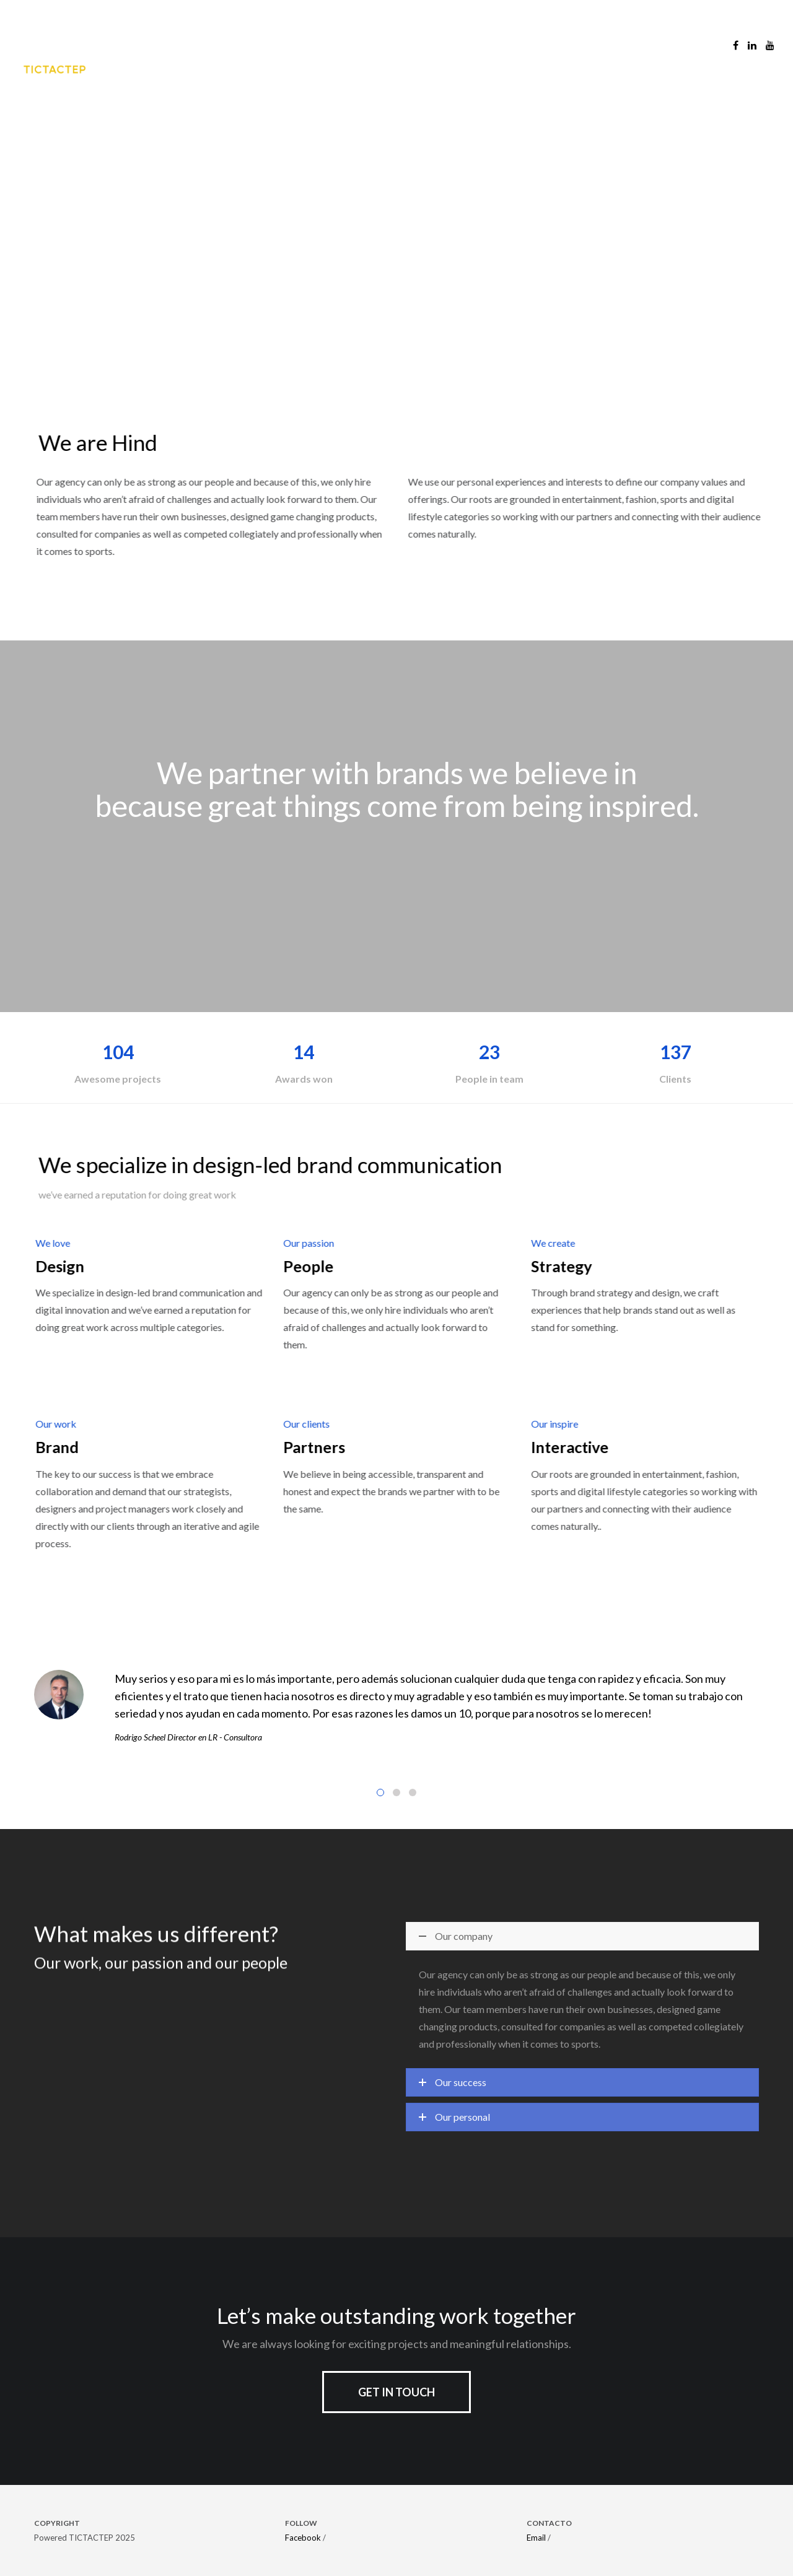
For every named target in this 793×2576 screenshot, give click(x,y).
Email (536, 2538)
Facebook (303, 2538)
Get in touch (396, 2392)
